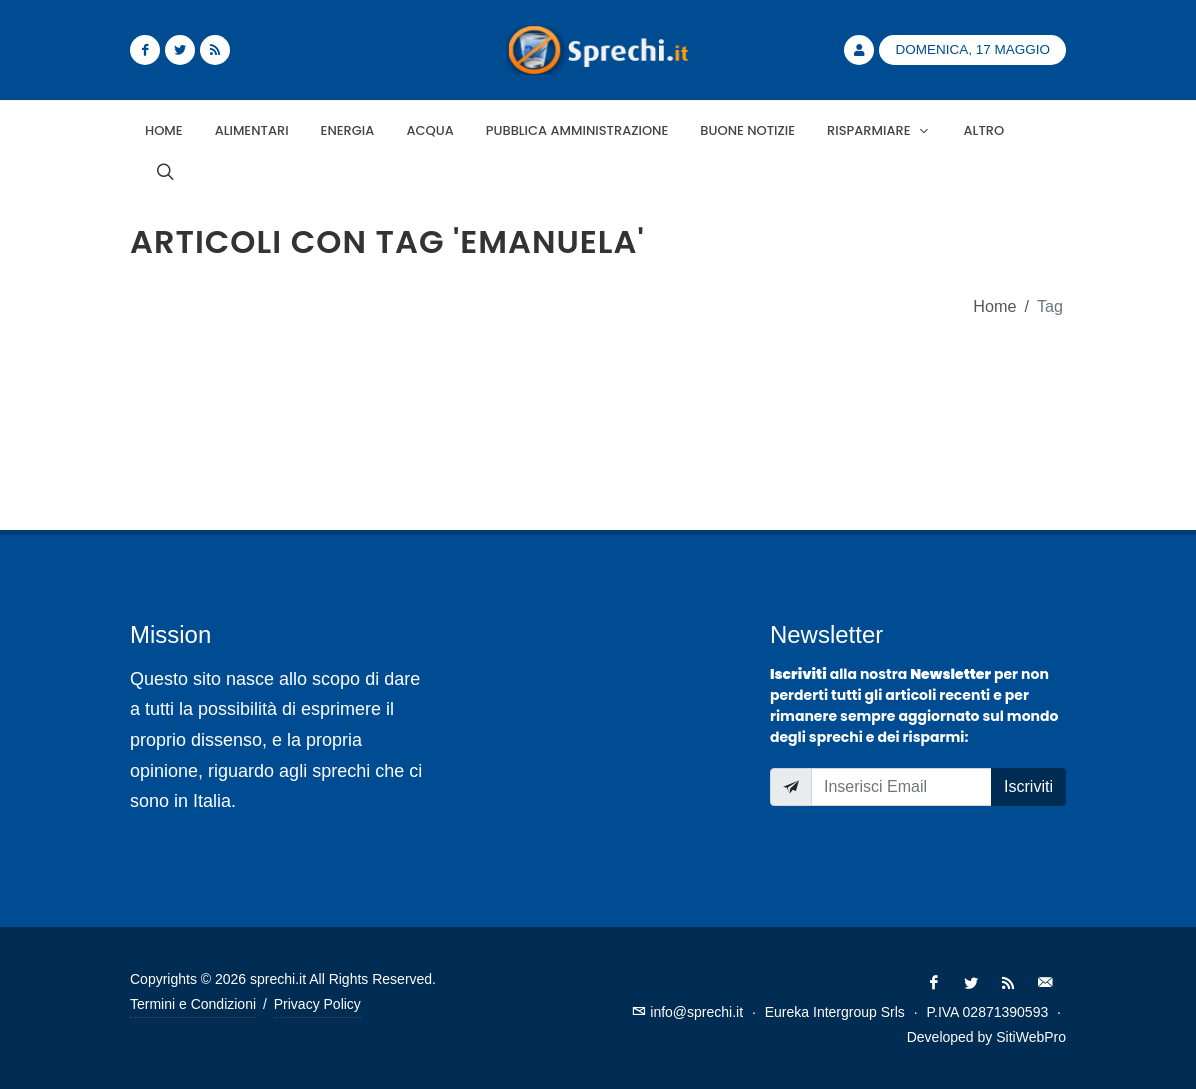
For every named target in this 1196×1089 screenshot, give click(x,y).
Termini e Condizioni (193, 1004)
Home (994, 306)
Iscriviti (1028, 786)
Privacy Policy (317, 1004)
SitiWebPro (1031, 1037)
